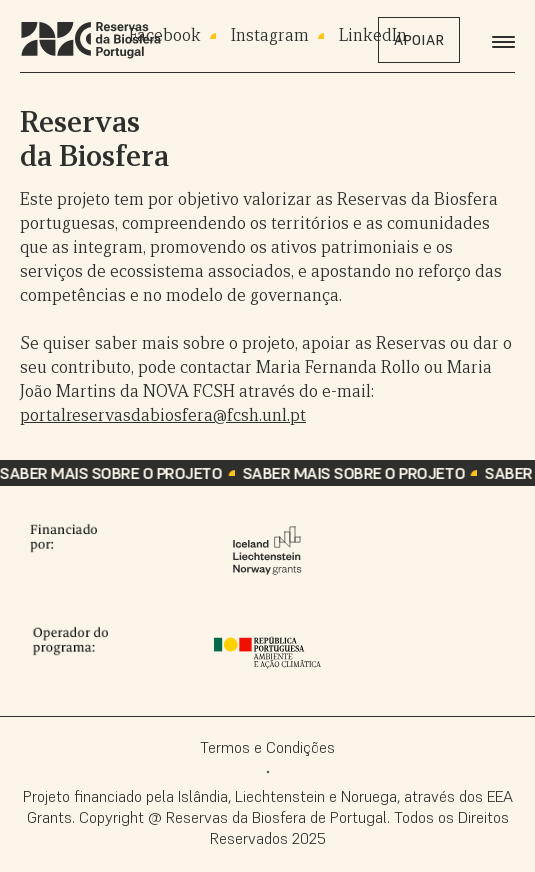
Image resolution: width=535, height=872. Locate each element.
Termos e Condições (267, 747)
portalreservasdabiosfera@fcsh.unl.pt (163, 415)
